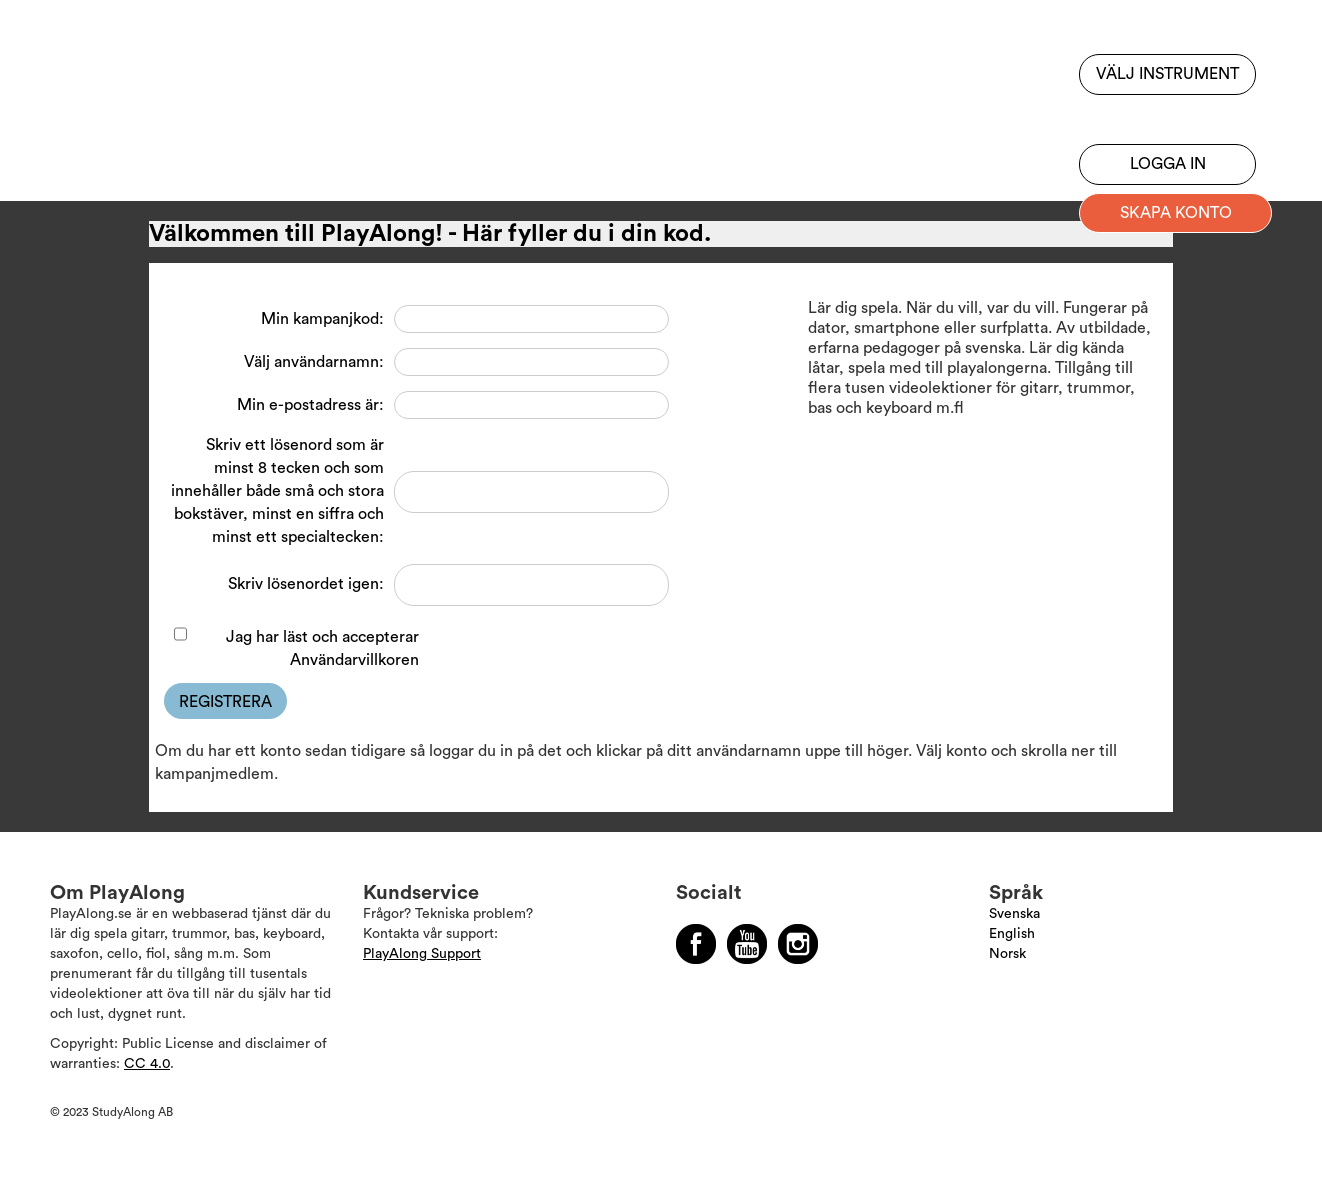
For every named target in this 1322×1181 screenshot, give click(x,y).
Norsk (1007, 954)
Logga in (1168, 164)
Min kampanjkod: (322, 319)
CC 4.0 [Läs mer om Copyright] (147, 1064)
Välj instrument (1167, 74)
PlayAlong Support (422, 954)
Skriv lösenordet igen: (306, 584)
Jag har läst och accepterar (322, 648)
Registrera (225, 702)
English (1012, 934)
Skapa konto (1176, 213)
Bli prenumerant (1167, 115)
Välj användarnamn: (314, 362)
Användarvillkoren (354, 660)
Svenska (1014, 914)
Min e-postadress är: (310, 405)
